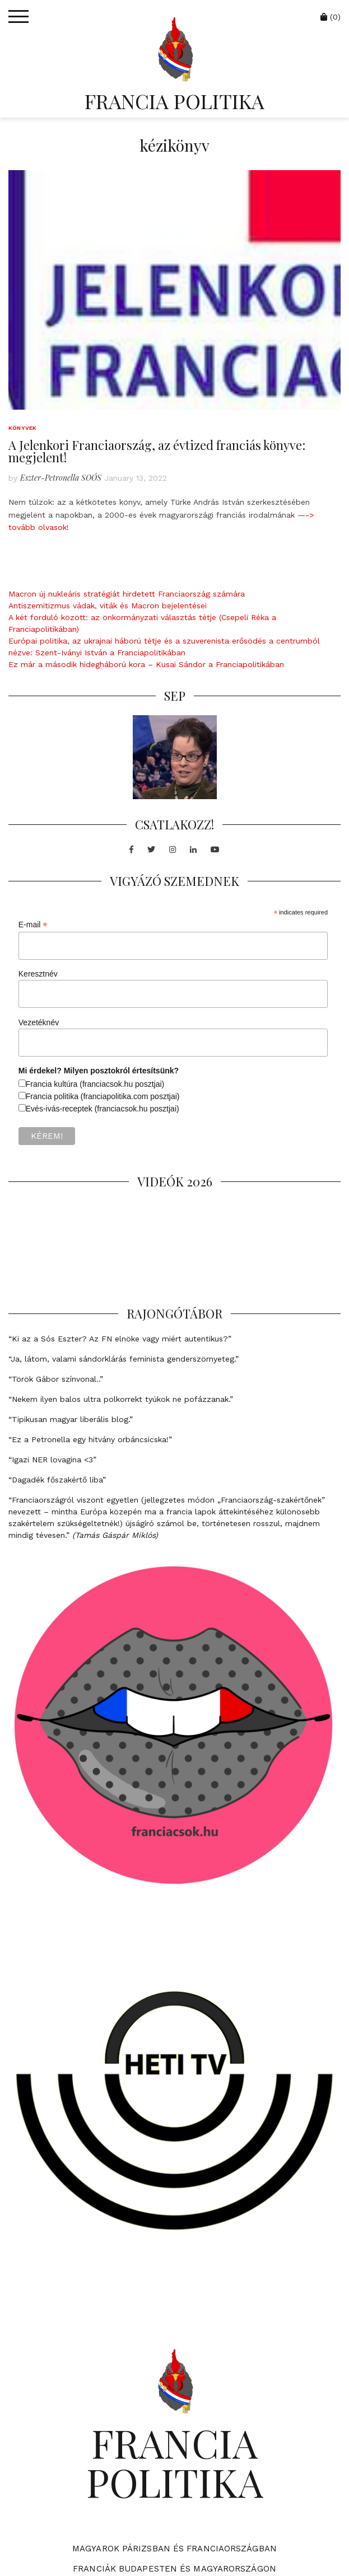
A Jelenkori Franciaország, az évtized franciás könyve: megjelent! (156, 451)
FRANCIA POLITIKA (174, 100)
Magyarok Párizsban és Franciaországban (174, 2549)
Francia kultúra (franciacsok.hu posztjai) (95, 1084)
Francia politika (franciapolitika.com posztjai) (103, 1096)
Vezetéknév (38, 1022)
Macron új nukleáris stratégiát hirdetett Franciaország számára (126, 593)
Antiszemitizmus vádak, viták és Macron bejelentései (107, 605)
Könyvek (22, 428)
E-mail (33, 924)
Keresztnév (38, 973)
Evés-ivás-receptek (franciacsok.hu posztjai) (102, 1108)
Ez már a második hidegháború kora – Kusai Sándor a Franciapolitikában (146, 664)
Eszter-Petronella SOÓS (60, 477)
